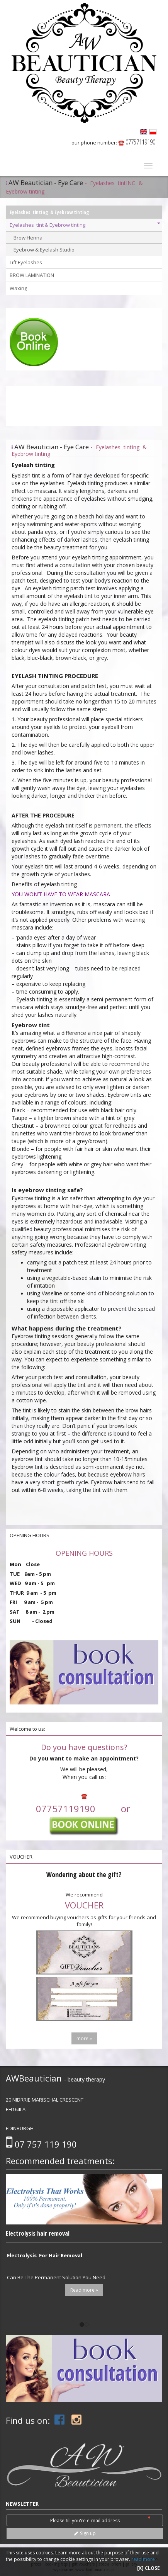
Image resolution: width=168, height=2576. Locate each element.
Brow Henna (28, 237)
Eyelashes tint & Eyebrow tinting (85, 224)
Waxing (18, 288)
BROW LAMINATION (32, 275)
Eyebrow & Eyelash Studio (44, 249)
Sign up (85, 2533)
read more (143, 2559)
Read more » (84, 2290)
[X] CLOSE (148, 2568)
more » (84, 2038)
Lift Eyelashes (26, 262)
